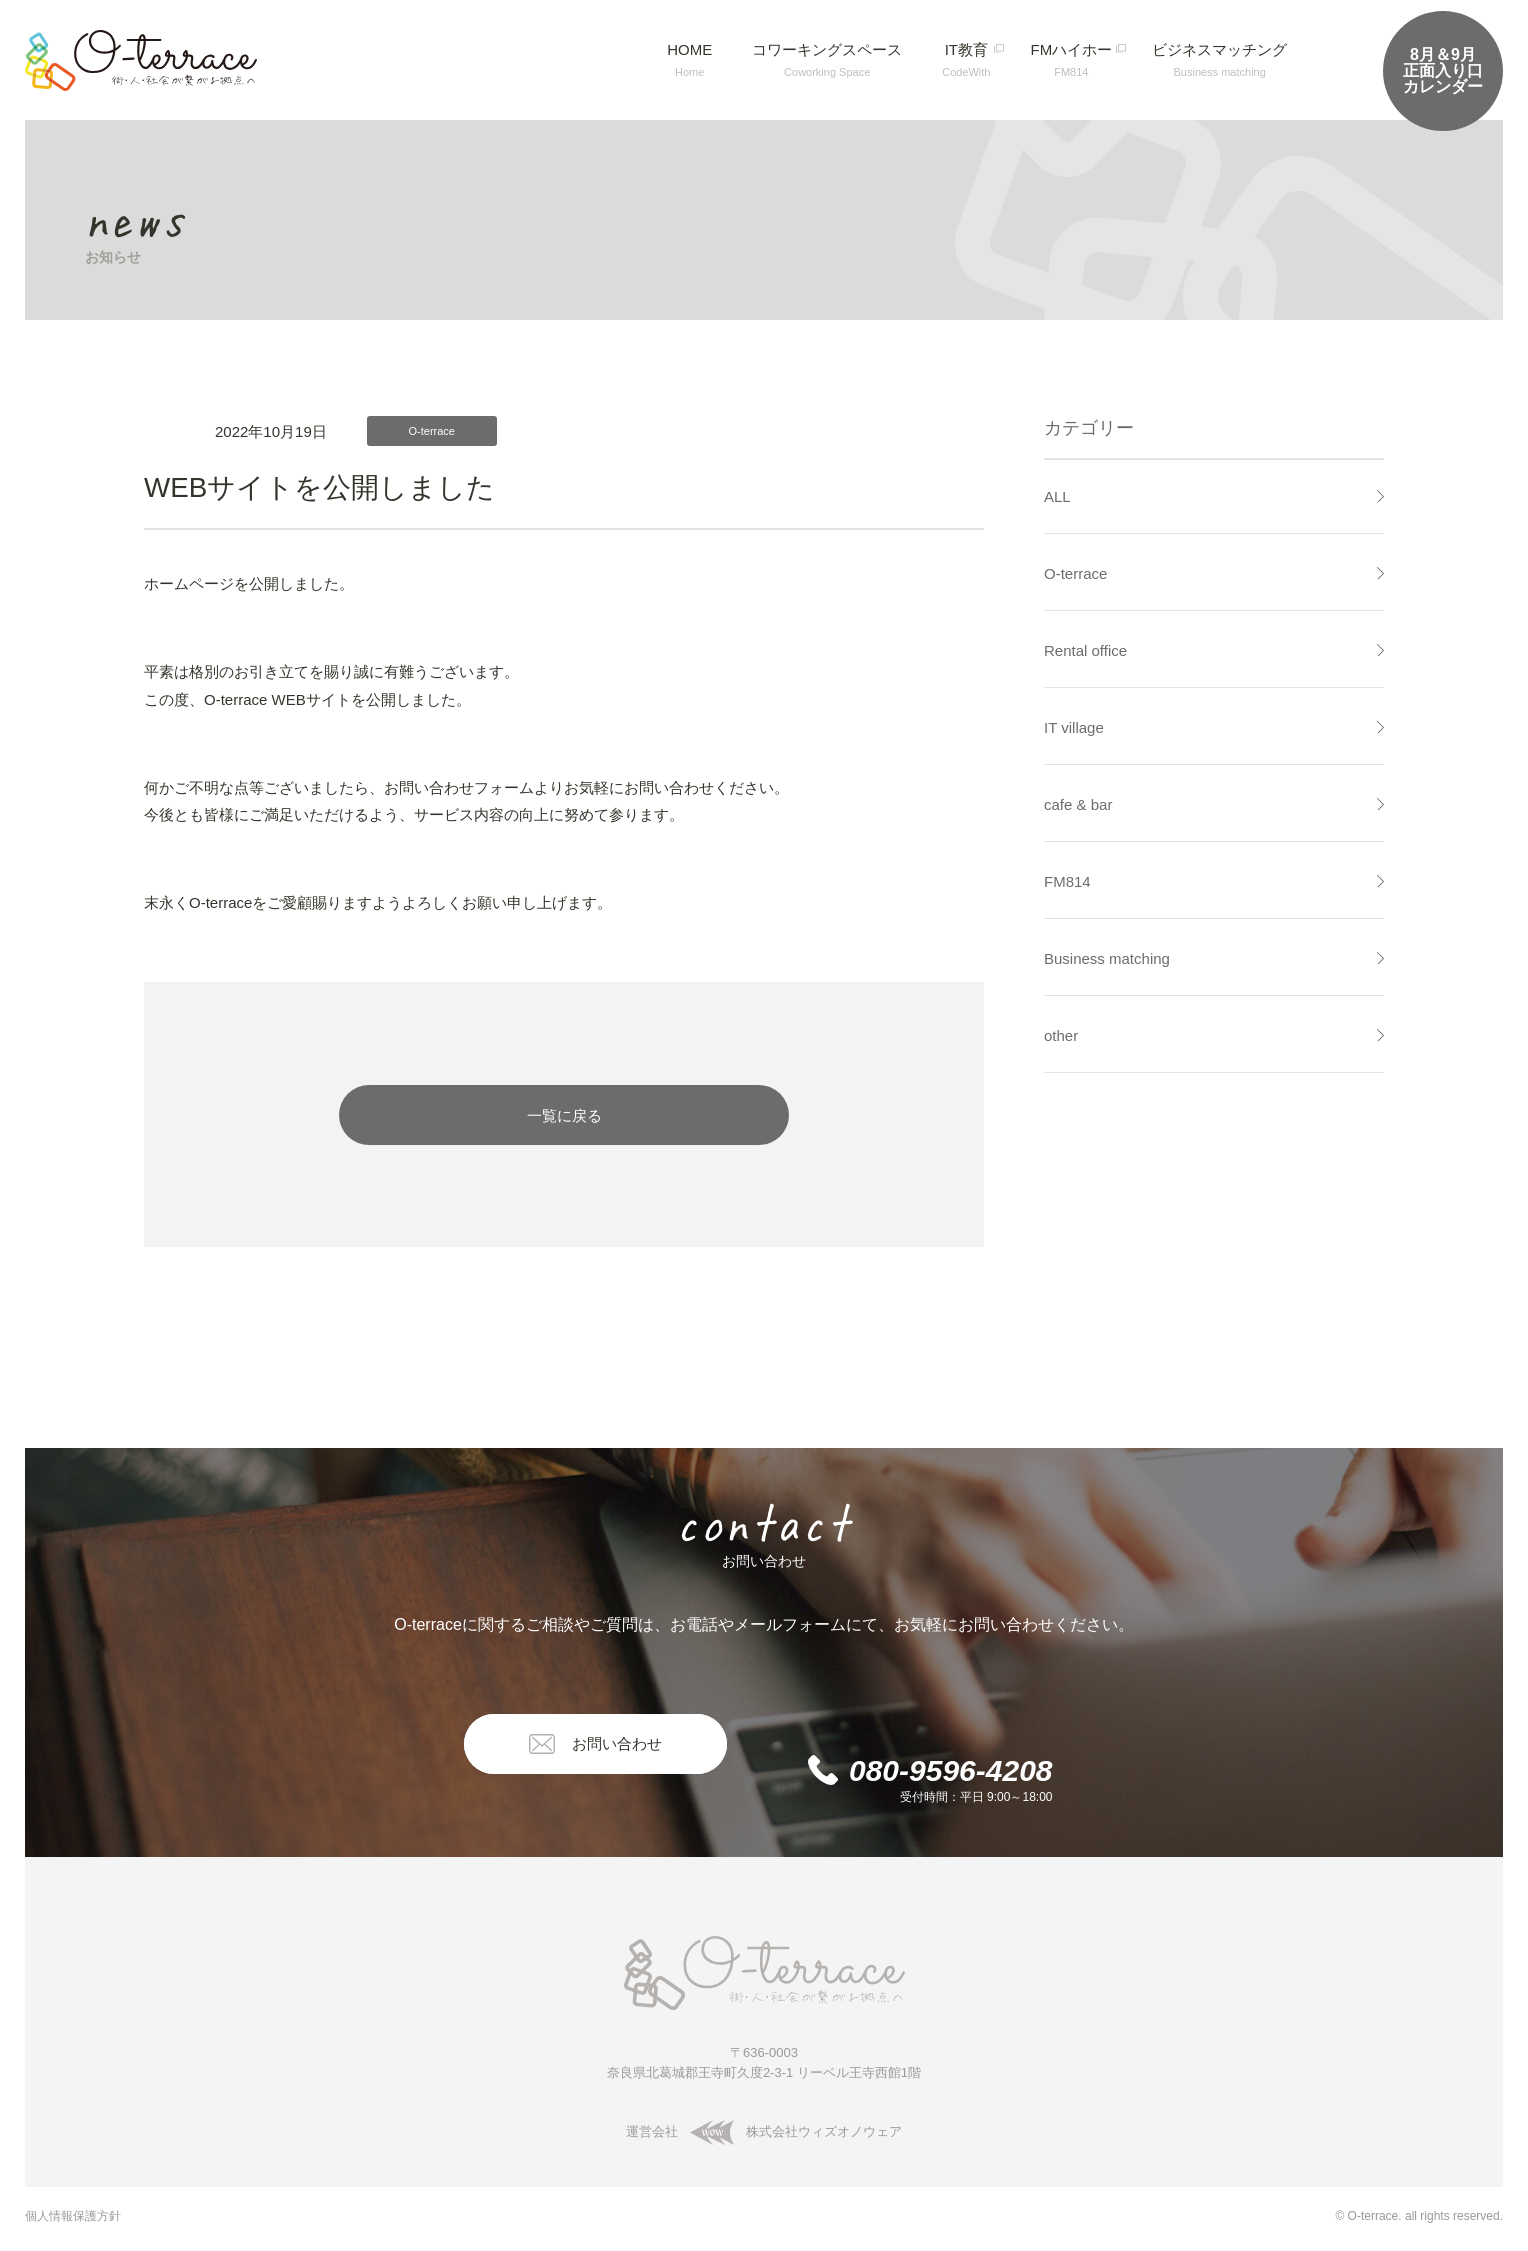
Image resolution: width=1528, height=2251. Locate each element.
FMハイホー (1071, 60)
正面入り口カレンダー (1443, 71)
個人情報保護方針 (73, 2216)
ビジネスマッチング (1219, 60)
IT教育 (966, 60)
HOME (689, 60)
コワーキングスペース (827, 60)
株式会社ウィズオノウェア (792, 2131)
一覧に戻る (564, 1115)
